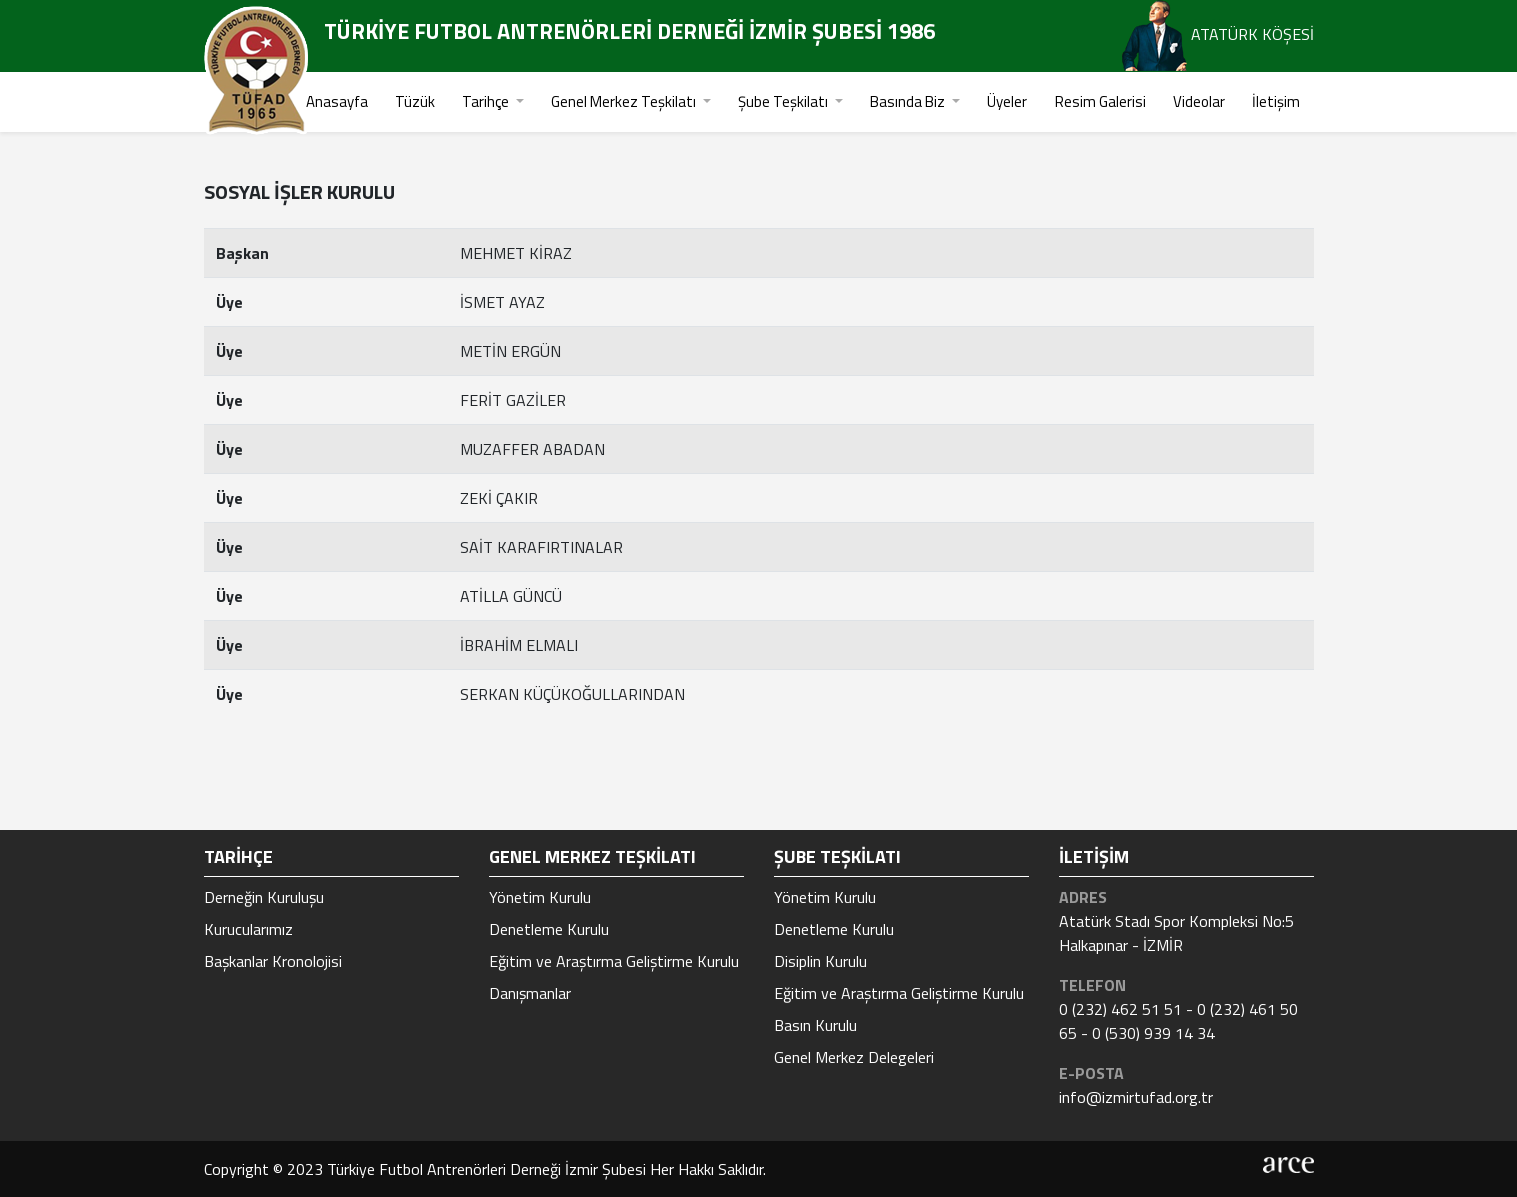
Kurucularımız (248, 929)
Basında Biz (909, 101)
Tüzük (415, 101)
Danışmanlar (530, 993)
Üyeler (1007, 101)
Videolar (1199, 101)
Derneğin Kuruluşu (264, 897)
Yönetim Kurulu (540, 897)
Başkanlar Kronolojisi (273, 961)
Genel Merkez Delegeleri (854, 1057)
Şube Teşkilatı (784, 101)
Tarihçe (487, 101)
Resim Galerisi (1100, 101)
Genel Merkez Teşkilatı (625, 101)
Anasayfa (337, 101)
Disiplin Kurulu (820, 961)
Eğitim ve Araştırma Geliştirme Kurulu (614, 961)
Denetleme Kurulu (549, 929)
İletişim (1276, 101)
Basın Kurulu (815, 1025)
